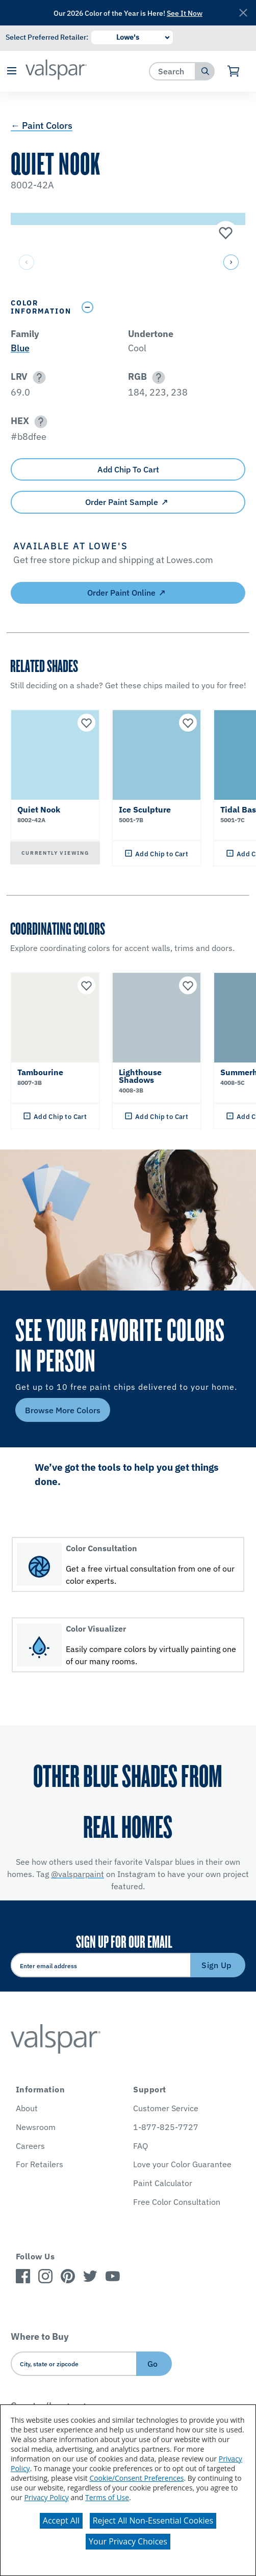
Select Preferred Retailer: (47, 37)
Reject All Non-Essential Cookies (153, 2520)
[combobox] (172, 71)
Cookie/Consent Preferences (136, 2478)
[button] (11, 71)
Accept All (61, 2520)
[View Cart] (234, 71)
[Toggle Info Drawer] (160, 307)
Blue (20, 348)
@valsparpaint (77, 1874)
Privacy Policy (46, 2497)
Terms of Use (107, 2497)
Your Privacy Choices (128, 2541)
